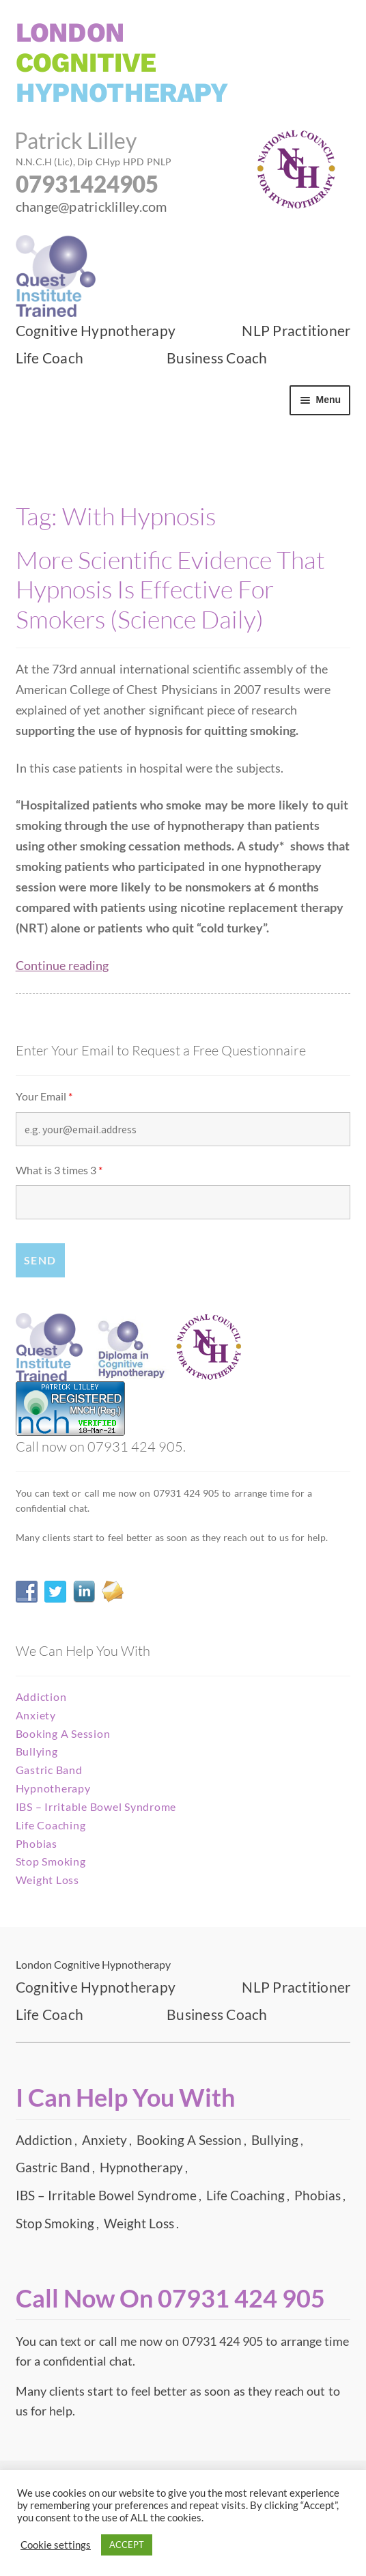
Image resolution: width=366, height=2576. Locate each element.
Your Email (44, 1096)
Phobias (36, 1843)
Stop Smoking (51, 1861)
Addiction (41, 1696)
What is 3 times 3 (59, 1169)
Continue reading (62, 965)
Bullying (37, 1751)
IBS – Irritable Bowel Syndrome (96, 1806)
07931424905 (87, 183)
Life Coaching (51, 1824)
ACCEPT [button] (126, 2544)
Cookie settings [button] (55, 2545)
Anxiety (36, 1714)
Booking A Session (63, 1733)
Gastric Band (49, 1769)
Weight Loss (47, 1879)
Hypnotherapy (53, 1788)
